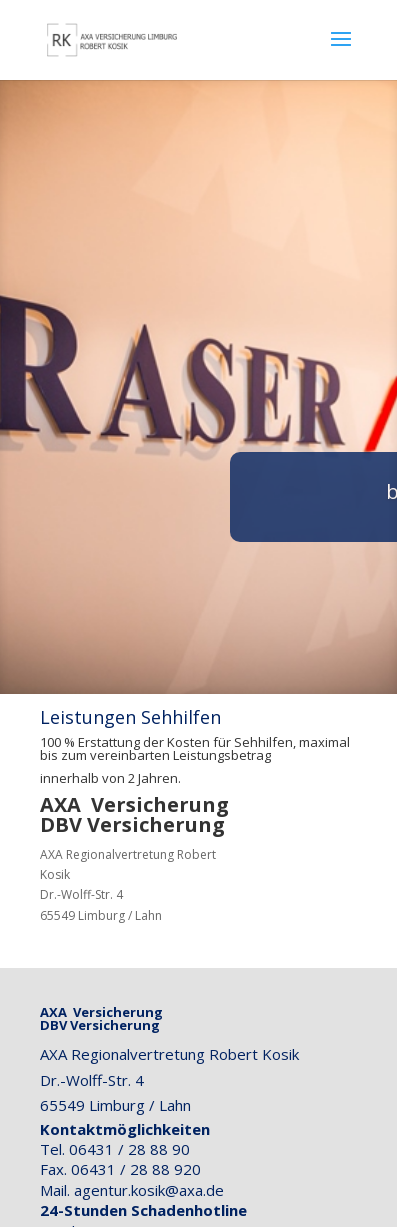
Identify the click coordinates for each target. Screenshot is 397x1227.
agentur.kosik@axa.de (149, 1190)
